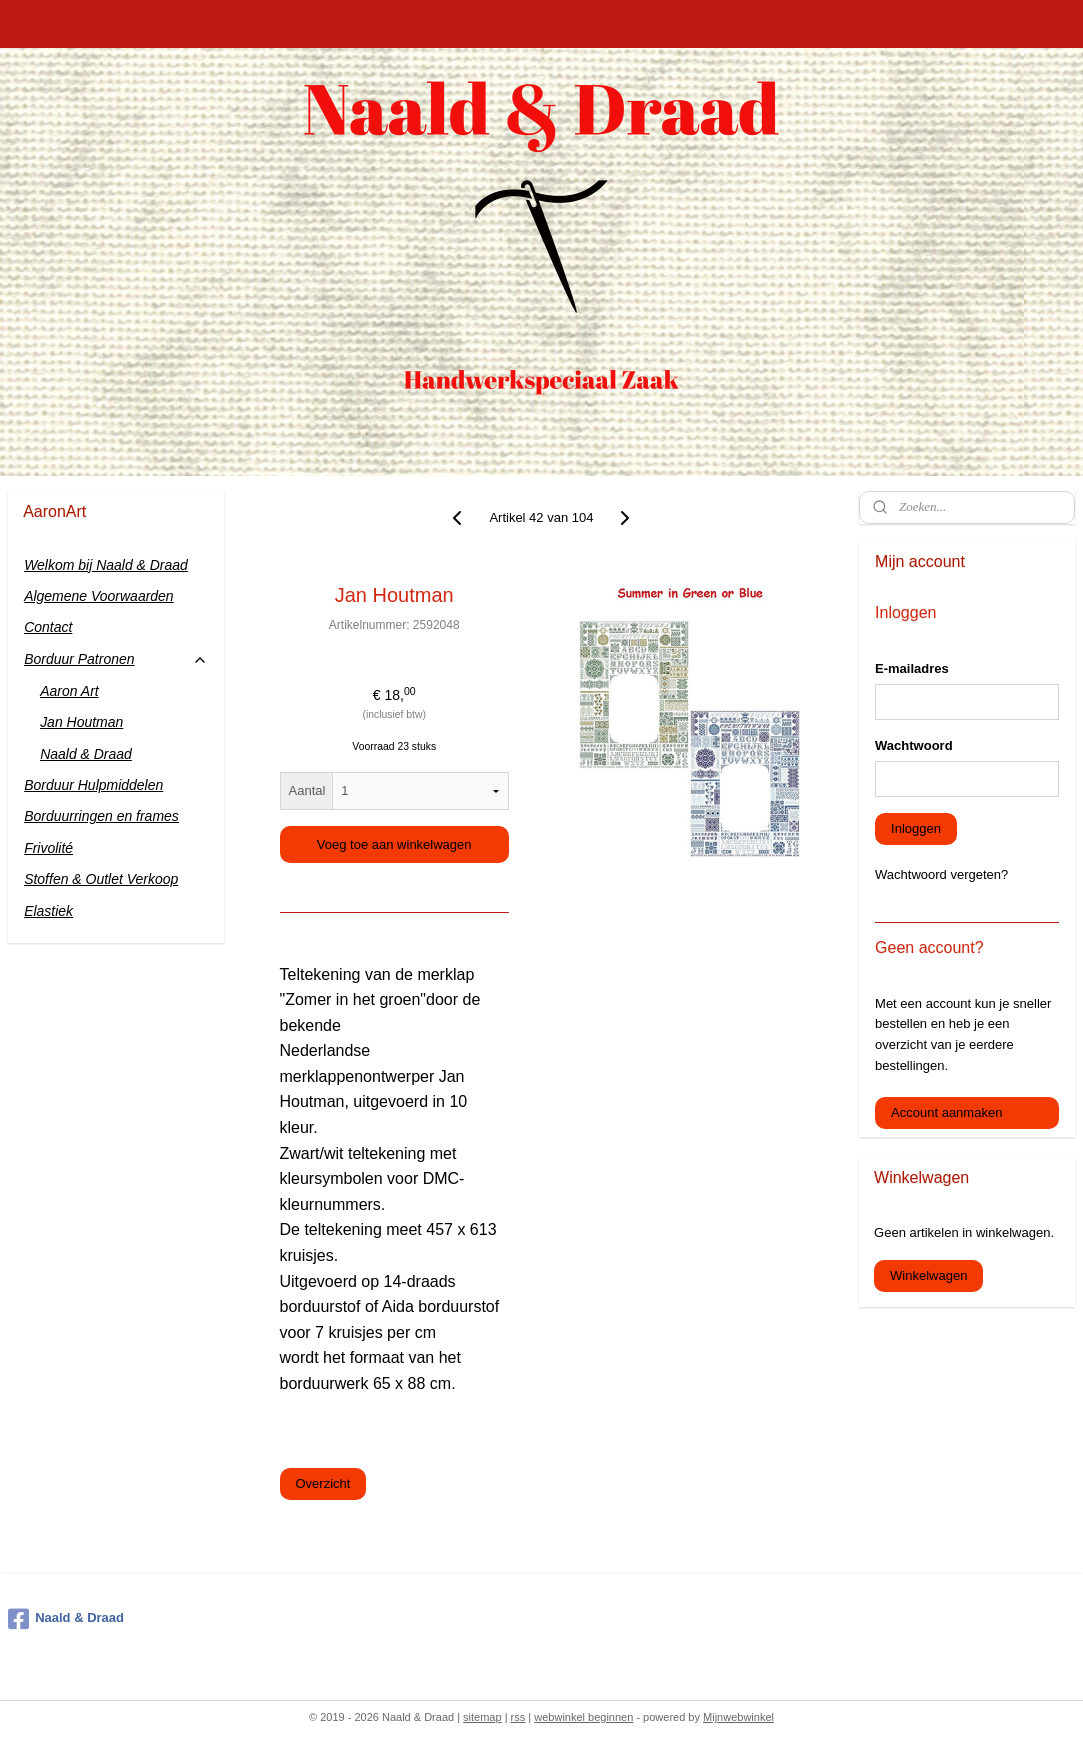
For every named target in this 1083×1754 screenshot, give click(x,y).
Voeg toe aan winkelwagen (394, 844)
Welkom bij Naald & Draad (106, 565)
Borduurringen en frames (101, 816)
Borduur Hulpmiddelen (93, 785)
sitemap (482, 1717)
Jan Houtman (81, 722)
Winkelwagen (928, 1275)
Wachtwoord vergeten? (941, 874)
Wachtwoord (914, 745)
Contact (48, 627)
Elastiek (48, 911)
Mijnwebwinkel (738, 1717)
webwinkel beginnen (583, 1717)
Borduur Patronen (116, 659)
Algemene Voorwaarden (99, 596)
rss (518, 1717)
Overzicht (323, 1483)
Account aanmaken (946, 1112)
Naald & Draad (86, 754)
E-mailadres (912, 668)
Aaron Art (69, 691)
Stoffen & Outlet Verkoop (101, 879)
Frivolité (48, 848)
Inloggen (916, 828)
